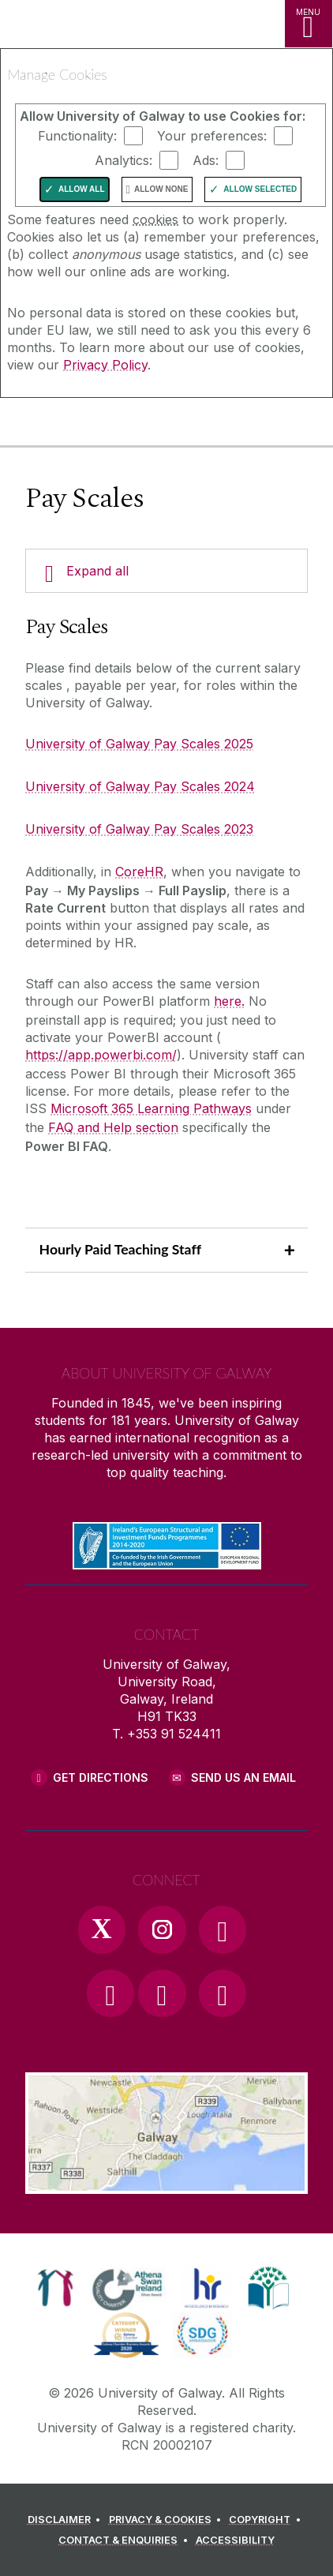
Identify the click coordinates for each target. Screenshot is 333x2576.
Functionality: (77, 136)
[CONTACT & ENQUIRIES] (125, 2540)
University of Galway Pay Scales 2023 (139, 829)
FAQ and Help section (113, 1127)
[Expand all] (166, 570)
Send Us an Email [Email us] (243, 1777)
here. (229, 1001)
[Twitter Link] (101, 1929)
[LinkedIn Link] (161, 1993)
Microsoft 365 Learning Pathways (151, 1108)
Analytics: (123, 160)
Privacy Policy (105, 365)
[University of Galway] (83, 425)
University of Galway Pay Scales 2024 (140, 786)
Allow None (161, 189)
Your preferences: (212, 136)
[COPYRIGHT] (267, 2520)
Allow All (81, 189)
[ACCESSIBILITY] (235, 2540)
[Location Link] (166, 2182)
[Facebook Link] (222, 1929)
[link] (55, 2288)
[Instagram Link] (161, 1929)
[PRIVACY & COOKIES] (167, 2520)
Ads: (206, 160)
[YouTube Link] (110, 1993)
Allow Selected (260, 189)
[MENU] (308, 23)
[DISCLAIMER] (67, 2520)
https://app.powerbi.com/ (101, 1055)
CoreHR (139, 871)
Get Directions (100, 1777)
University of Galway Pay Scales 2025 (139, 744)
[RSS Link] (222, 1993)
